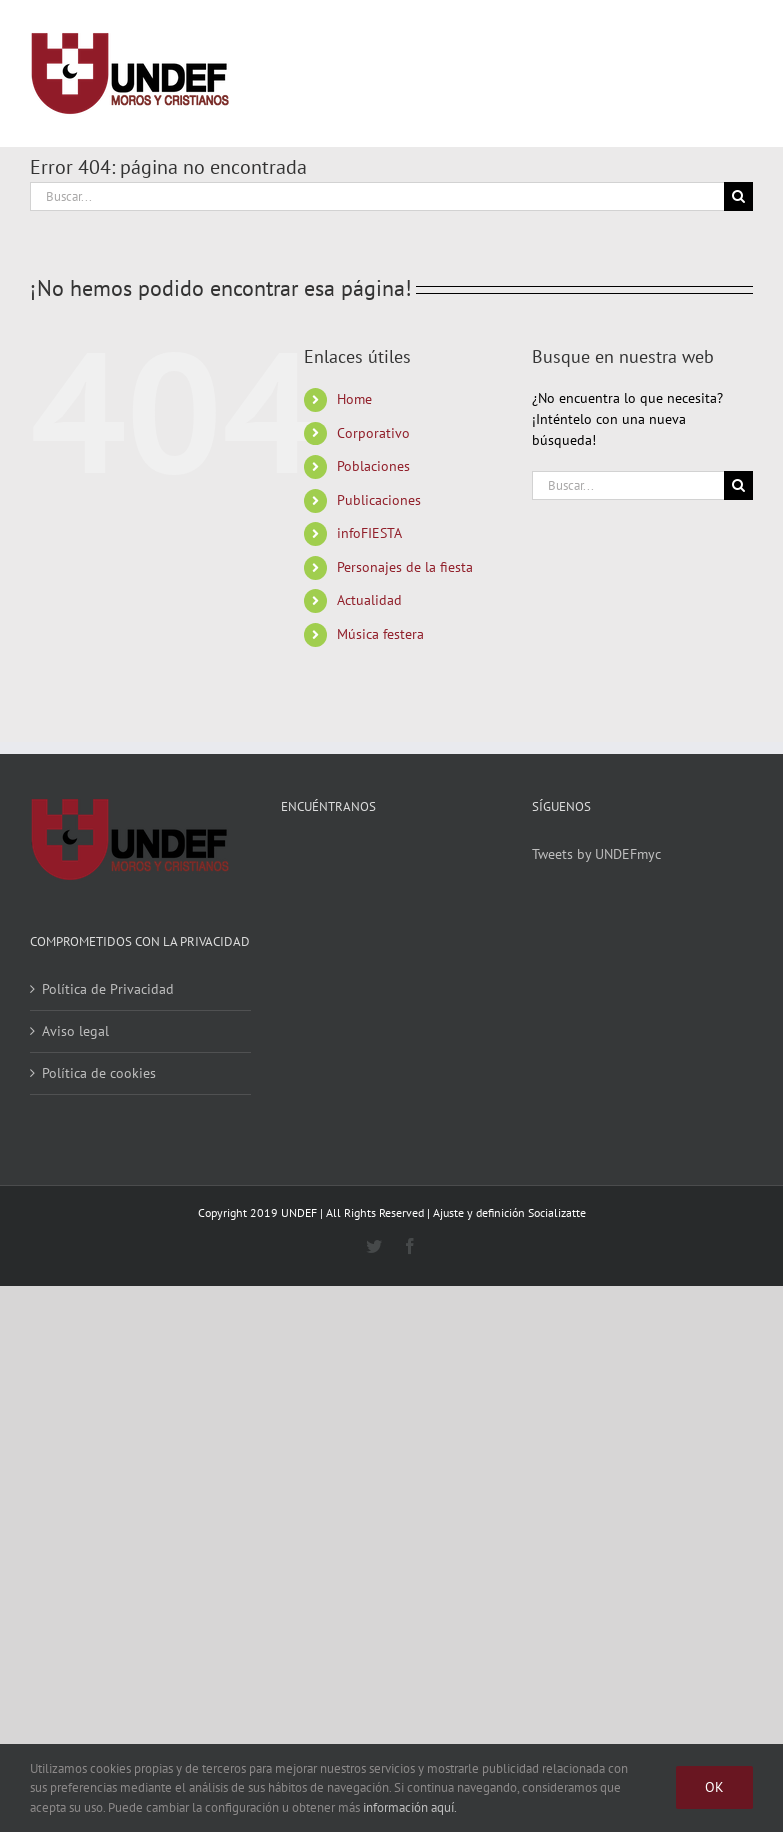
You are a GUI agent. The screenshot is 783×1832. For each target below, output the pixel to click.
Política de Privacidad (108, 989)
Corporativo (373, 433)
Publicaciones (379, 500)
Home (354, 399)
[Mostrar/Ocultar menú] (738, 74)
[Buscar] (738, 196)
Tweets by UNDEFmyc (596, 854)
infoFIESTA (369, 533)
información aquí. (410, 1807)
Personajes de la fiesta (405, 567)
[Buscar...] (377, 196)
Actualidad (369, 600)
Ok (714, 1787)
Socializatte (557, 1212)
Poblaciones (373, 466)
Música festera (380, 634)
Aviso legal (75, 1031)
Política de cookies (99, 1073)
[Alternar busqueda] (664, 73)
